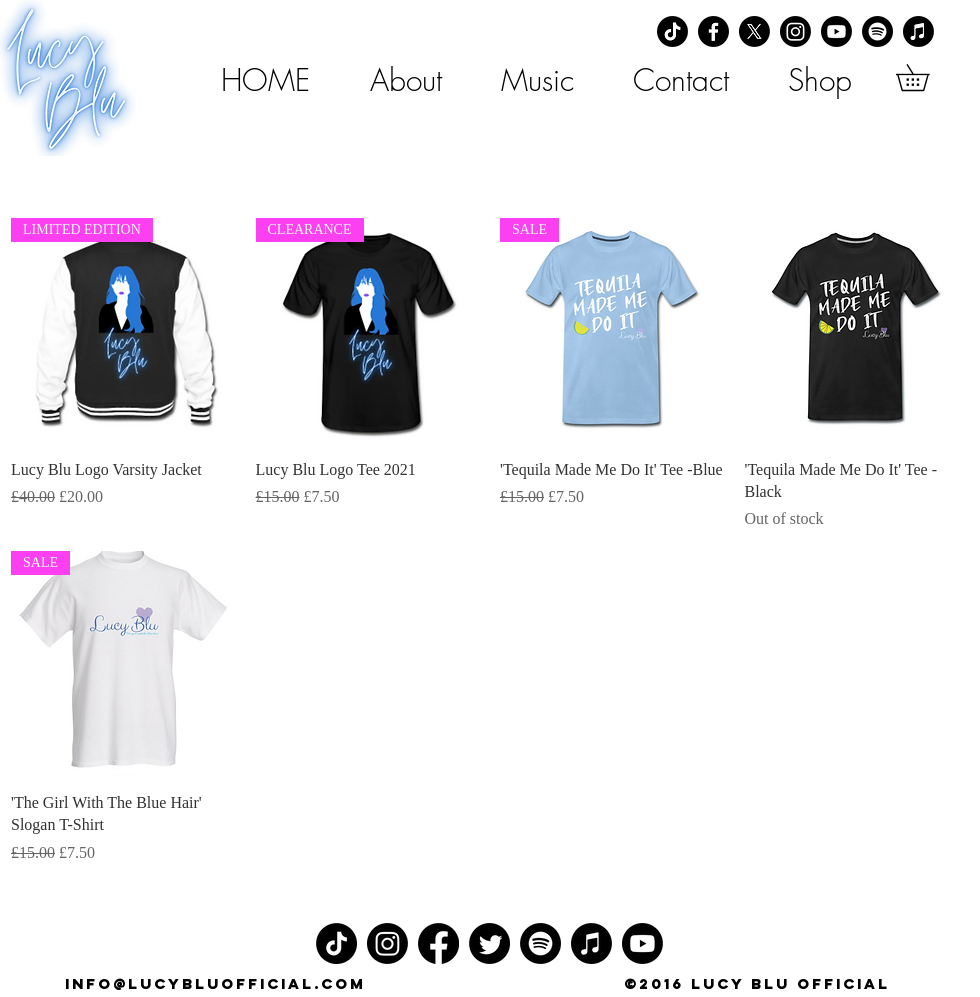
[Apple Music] (918, 31)
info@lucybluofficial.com (215, 983)
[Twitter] (489, 943)
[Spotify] (877, 31)
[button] (925, 77)
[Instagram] (795, 31)
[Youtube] (836, 31)
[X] (754, 31)
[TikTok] (672, 31)
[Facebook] (713, 31)
